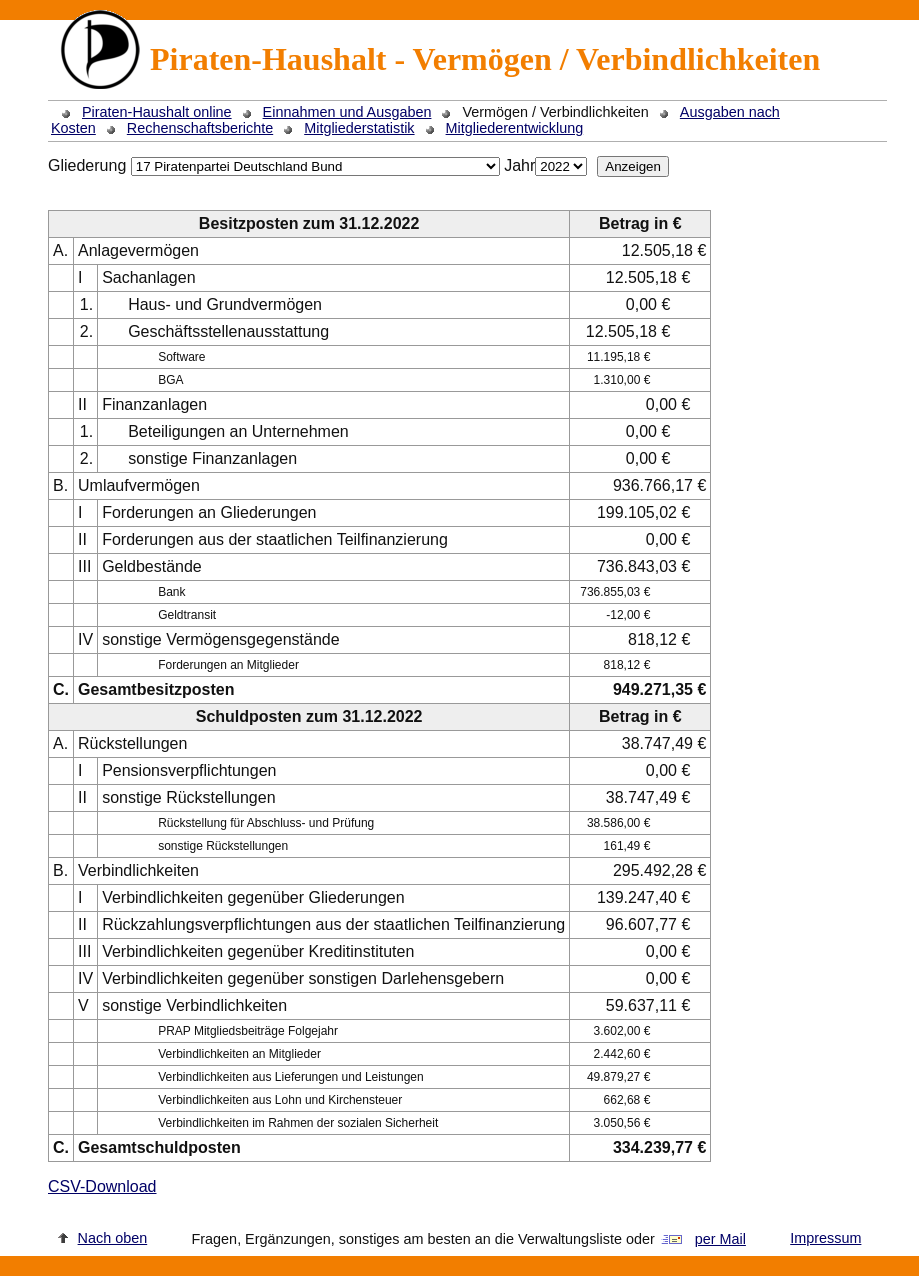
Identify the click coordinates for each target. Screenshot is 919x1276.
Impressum (825, 1238)
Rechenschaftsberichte (200, 128)
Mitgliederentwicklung (515, 128)
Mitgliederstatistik (359, 128)
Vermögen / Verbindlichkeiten (555, 112)
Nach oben (113, 1238)
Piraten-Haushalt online (157, 112)
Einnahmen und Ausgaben (347, 112)
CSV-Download (102, 1186)
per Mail (720, 1239)
